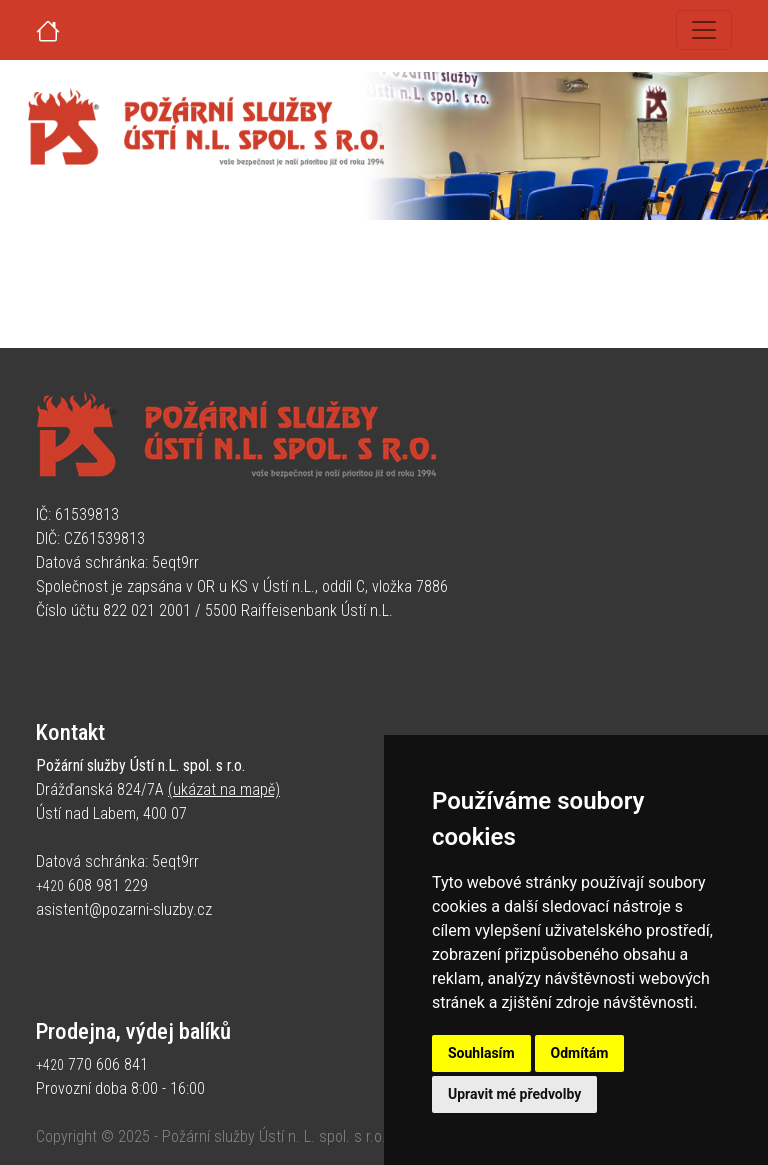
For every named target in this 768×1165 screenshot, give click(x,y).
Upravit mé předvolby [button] (514, 1094)
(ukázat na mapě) (224, 789)
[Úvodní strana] (72, 30)
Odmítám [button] (580, 1053)
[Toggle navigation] (704, 30)
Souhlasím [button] (481, 1053)
